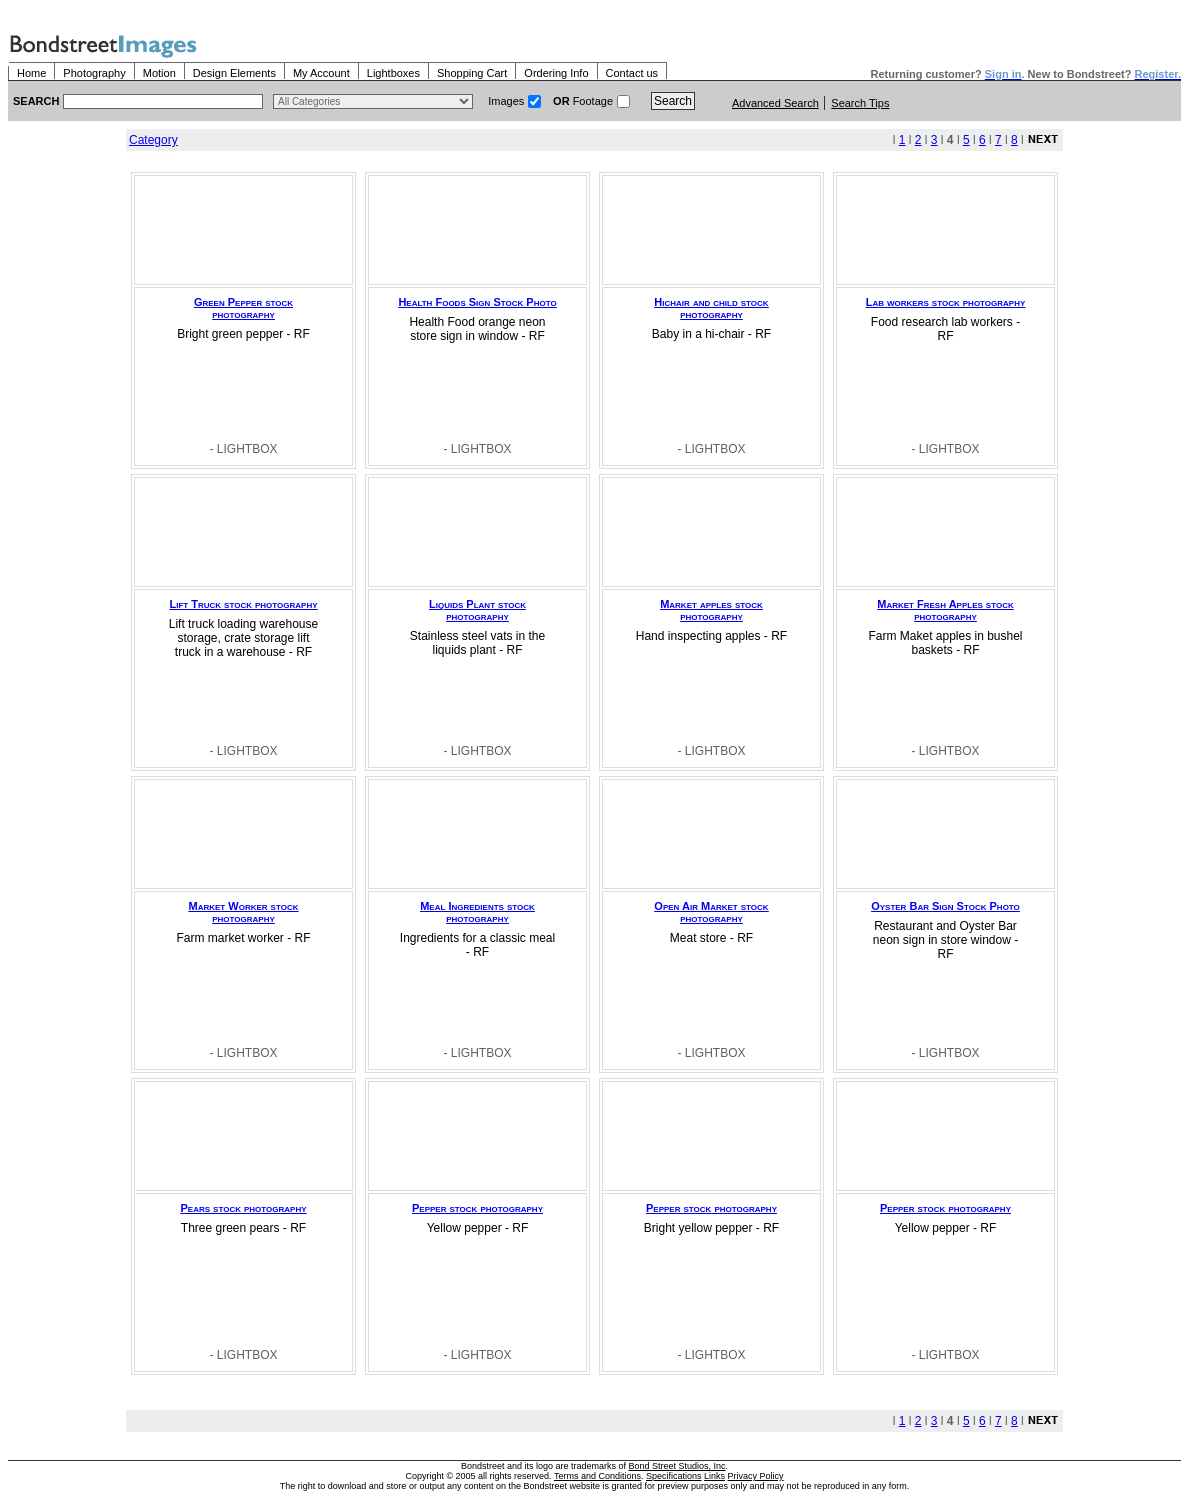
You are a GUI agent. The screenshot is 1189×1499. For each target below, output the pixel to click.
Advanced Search (775, 103)
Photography (94, 73)
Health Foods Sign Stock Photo (477, 302)
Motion (159, 73)
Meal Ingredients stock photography (477, 912)
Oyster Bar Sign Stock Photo (945, 906)
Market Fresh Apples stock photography (945, 610)
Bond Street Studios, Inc (677, 1466)
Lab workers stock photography (946, 302)
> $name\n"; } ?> (373, 101)
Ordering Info (556, 73)
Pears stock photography (243, 1208)
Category (153, 140)
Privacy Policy (756, 1476)
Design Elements (234, 73)
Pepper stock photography (477, 1208)
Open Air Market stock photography (711, 912)
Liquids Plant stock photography (477, 610)
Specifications (674, 1476)
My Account (321, 73)
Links (714, 1476)
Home (31, 73)
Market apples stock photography (711, 610)
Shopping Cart (472, 73)
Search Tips (860, 103)
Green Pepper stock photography (243, 308)
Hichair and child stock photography (711, 308)
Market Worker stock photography (244, 912)
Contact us (632, 73)
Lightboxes (393, 73)
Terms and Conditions (597, 1476)
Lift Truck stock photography (243, 604)
